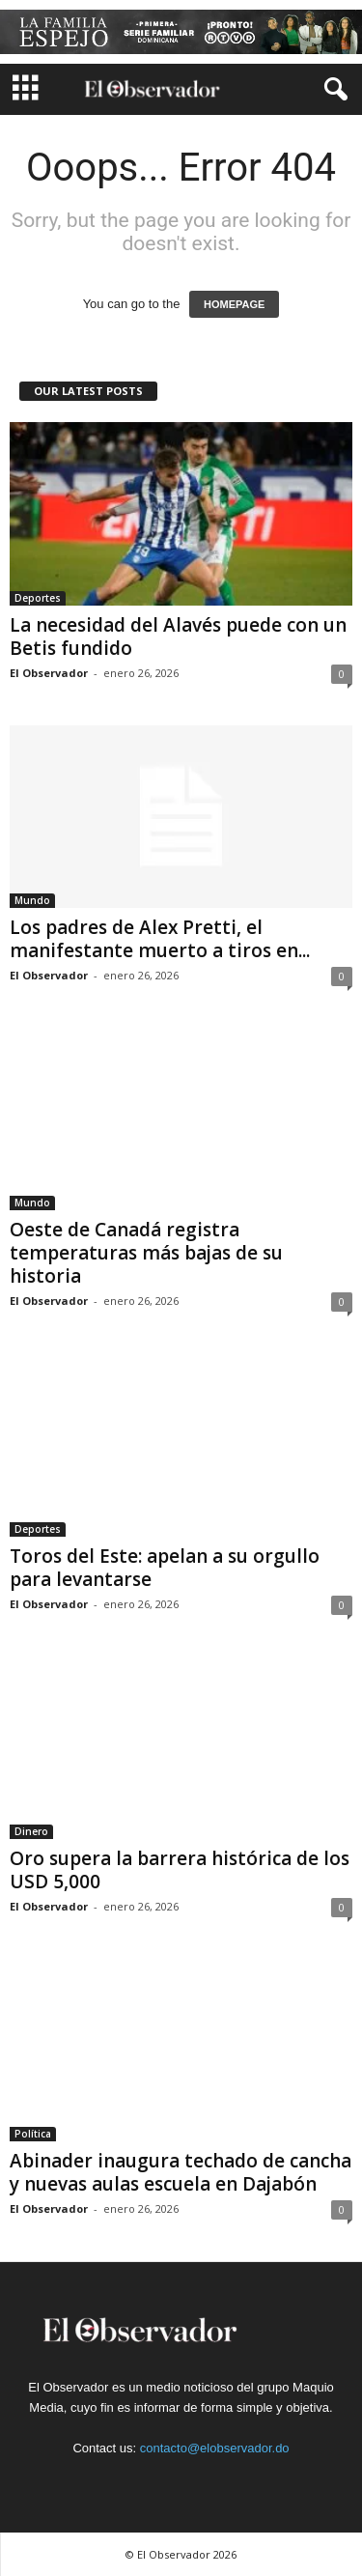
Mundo (32, 900)
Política (32, 2133)
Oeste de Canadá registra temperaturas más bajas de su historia (146, 1252)
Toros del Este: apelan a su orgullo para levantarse (165, 1567)
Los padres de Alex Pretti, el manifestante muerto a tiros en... (160, 939)
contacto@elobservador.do (215, 2448)
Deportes (37, 598)
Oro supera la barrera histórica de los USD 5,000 (179, 1870)
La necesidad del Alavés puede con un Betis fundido (178, 636)
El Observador (49, 672)
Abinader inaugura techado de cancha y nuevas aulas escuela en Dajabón (180, 2172)
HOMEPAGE (234, 304)
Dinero (31, 1831)
